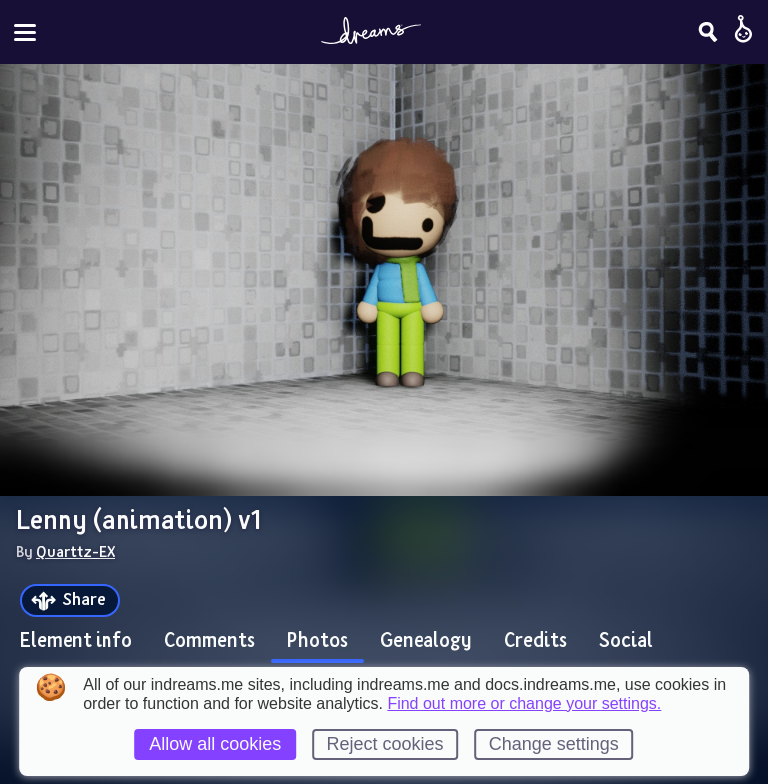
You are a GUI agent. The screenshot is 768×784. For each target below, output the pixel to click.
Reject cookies (384, 744)
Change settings (554, 744)
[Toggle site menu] (25, 32)
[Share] (70, 600)
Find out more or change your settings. (524, 704)
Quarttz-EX (75, 551)
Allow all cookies (215, 744)
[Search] (708, 32)
